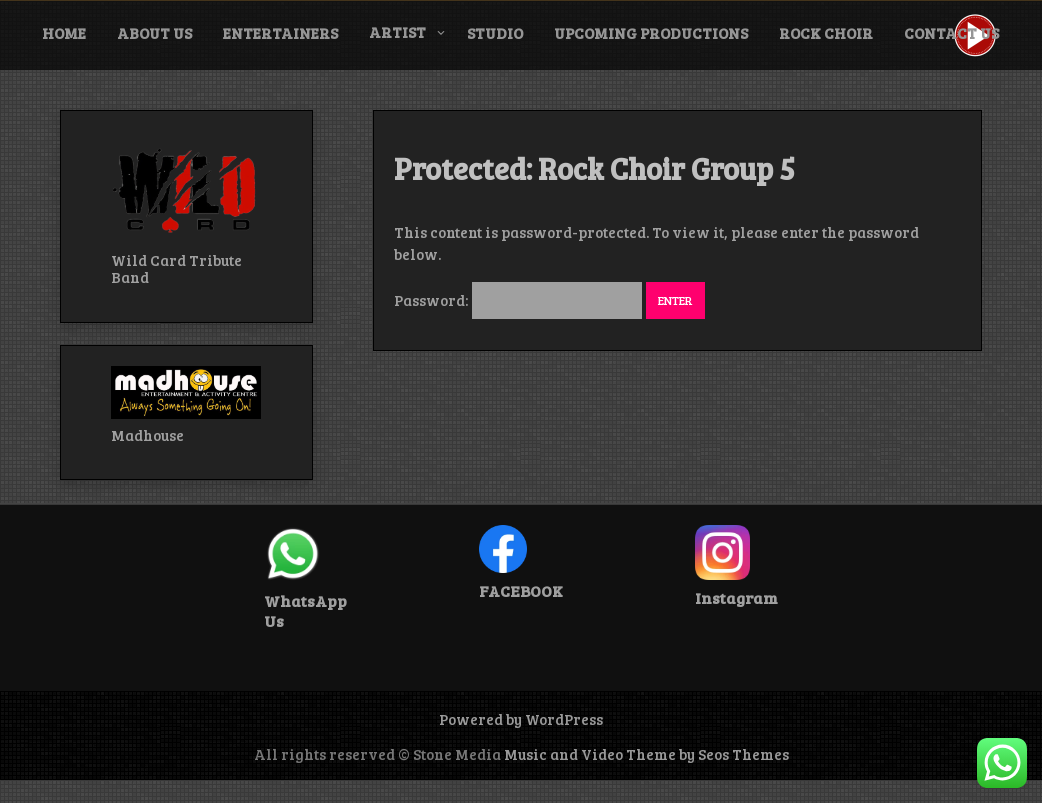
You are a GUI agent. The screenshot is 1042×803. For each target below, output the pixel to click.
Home (64, 33)
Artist (397, 32)
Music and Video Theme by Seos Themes (646, 754)
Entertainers (280, 33)
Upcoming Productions (651, 33)
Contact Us (951, 33)
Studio (495, 33)
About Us (154, 33)
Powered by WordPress (521, 719)
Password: (518, 300)
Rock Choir (826, 33)
